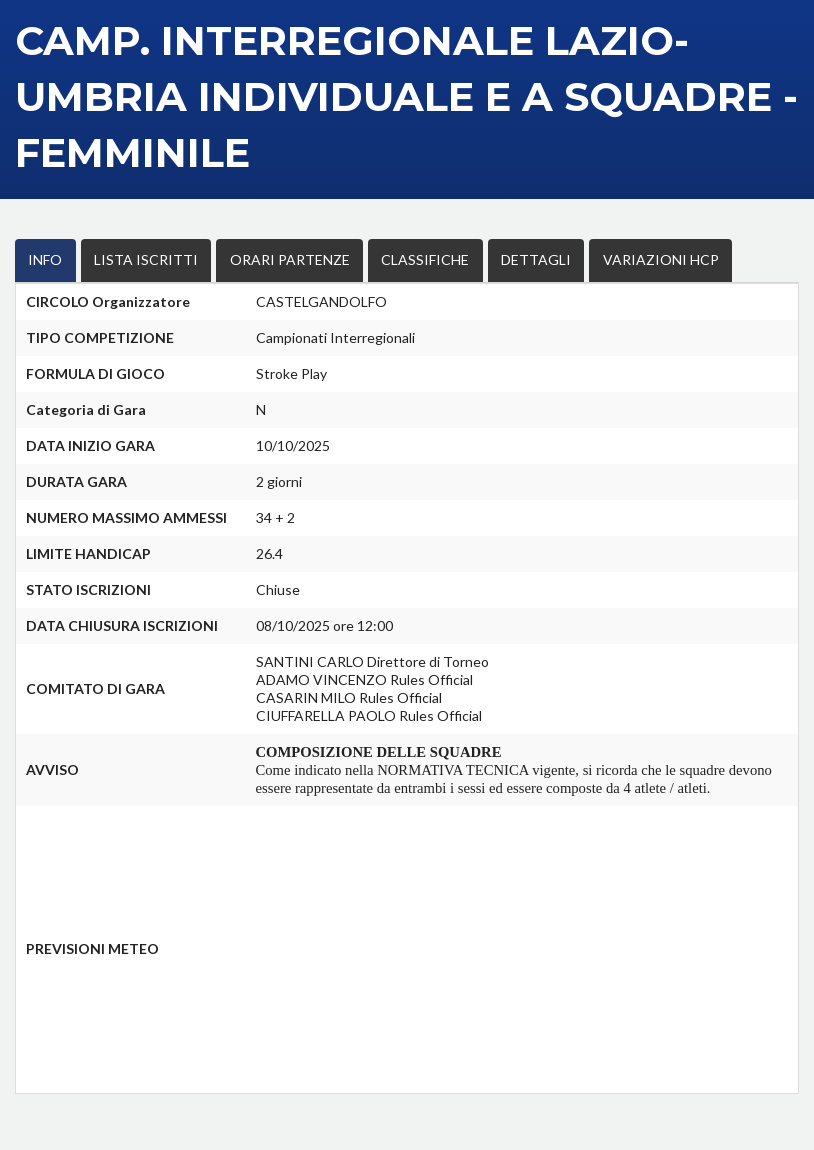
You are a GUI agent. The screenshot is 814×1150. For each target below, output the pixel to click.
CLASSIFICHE (368, 259)
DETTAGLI (463, 259)
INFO (40, 259)
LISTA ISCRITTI (126, 259)
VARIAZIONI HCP (571, 259)
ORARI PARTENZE (250, 259)
